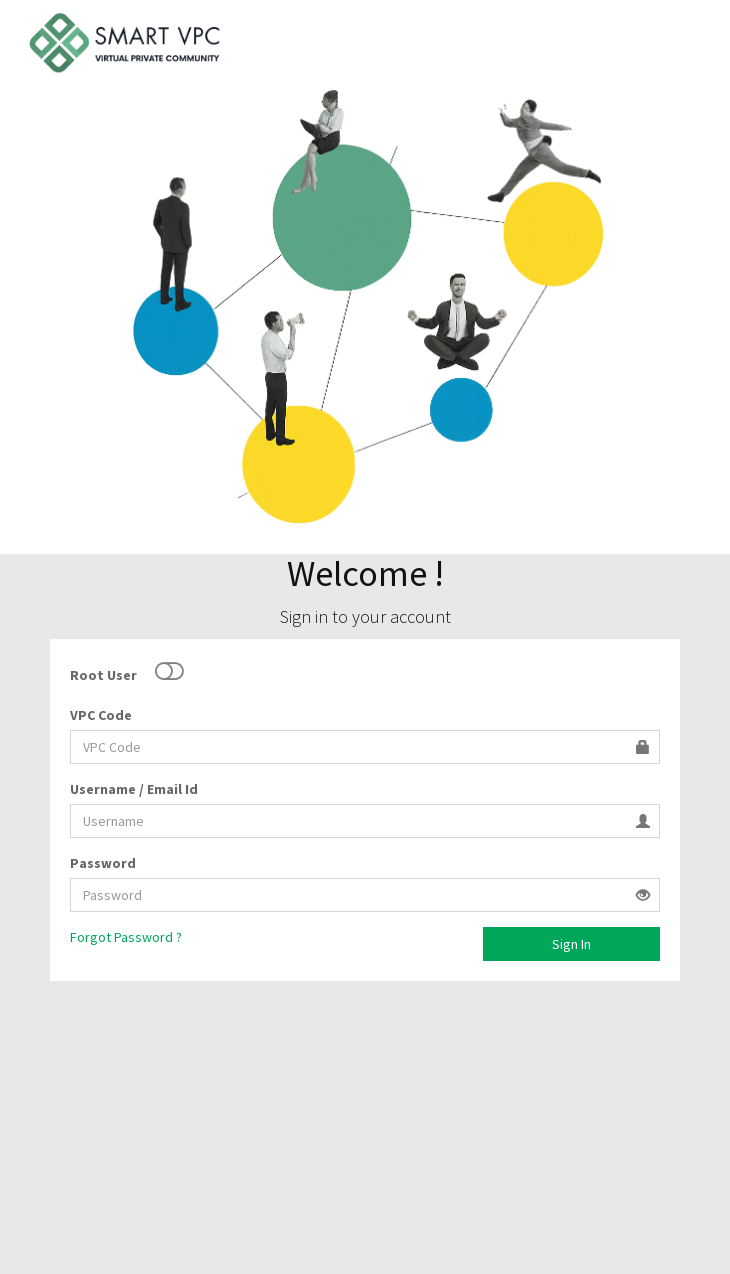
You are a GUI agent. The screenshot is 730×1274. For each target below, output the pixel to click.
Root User (103, 675)
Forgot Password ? (126, 937)
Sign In (571, 944)
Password (103, 863)
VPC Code (101, 715)
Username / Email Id (134, 789)
